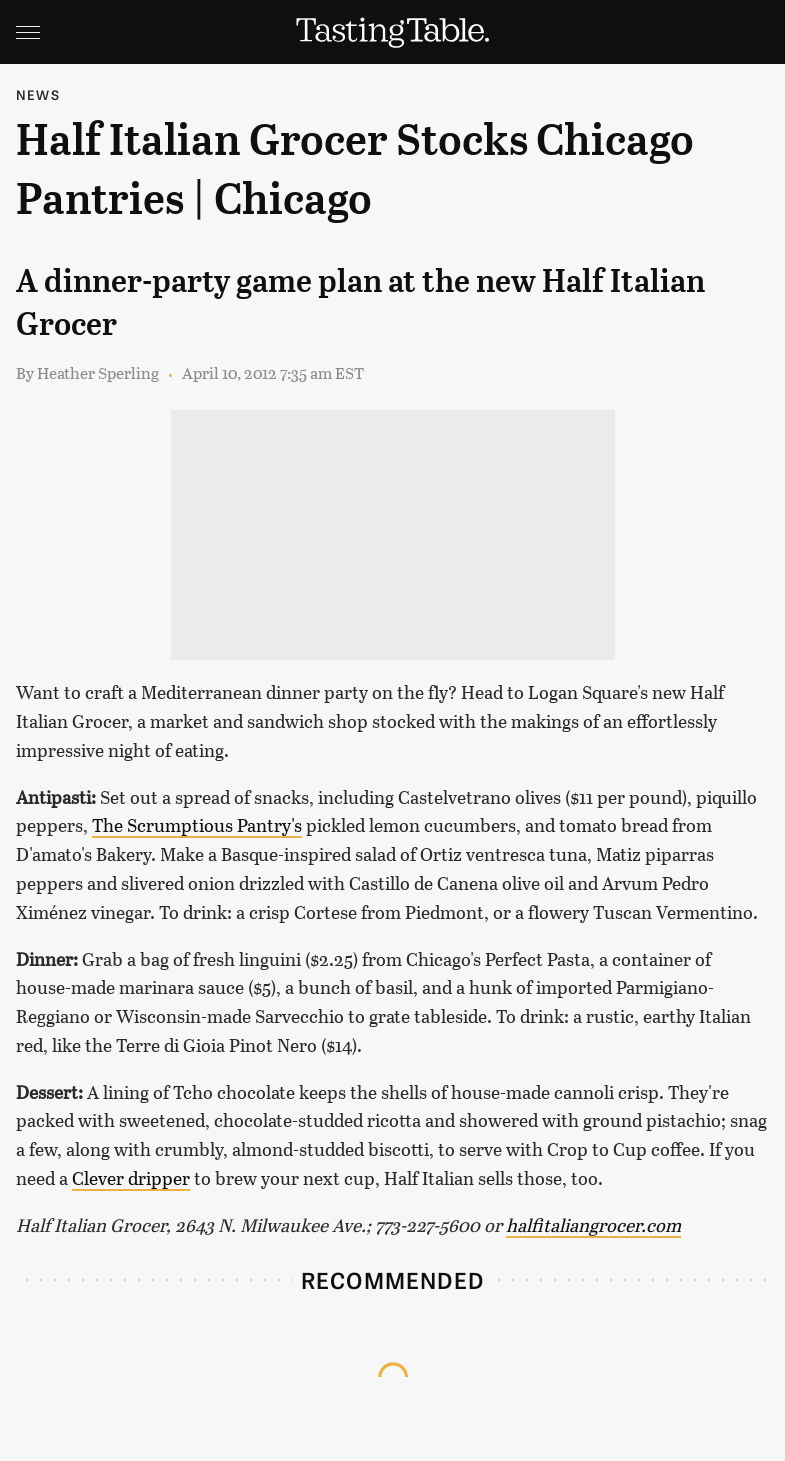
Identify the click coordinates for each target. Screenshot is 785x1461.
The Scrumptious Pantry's (197, 825)
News (38, 94)
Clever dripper (131, 1178)
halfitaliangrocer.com (593, 1225)
